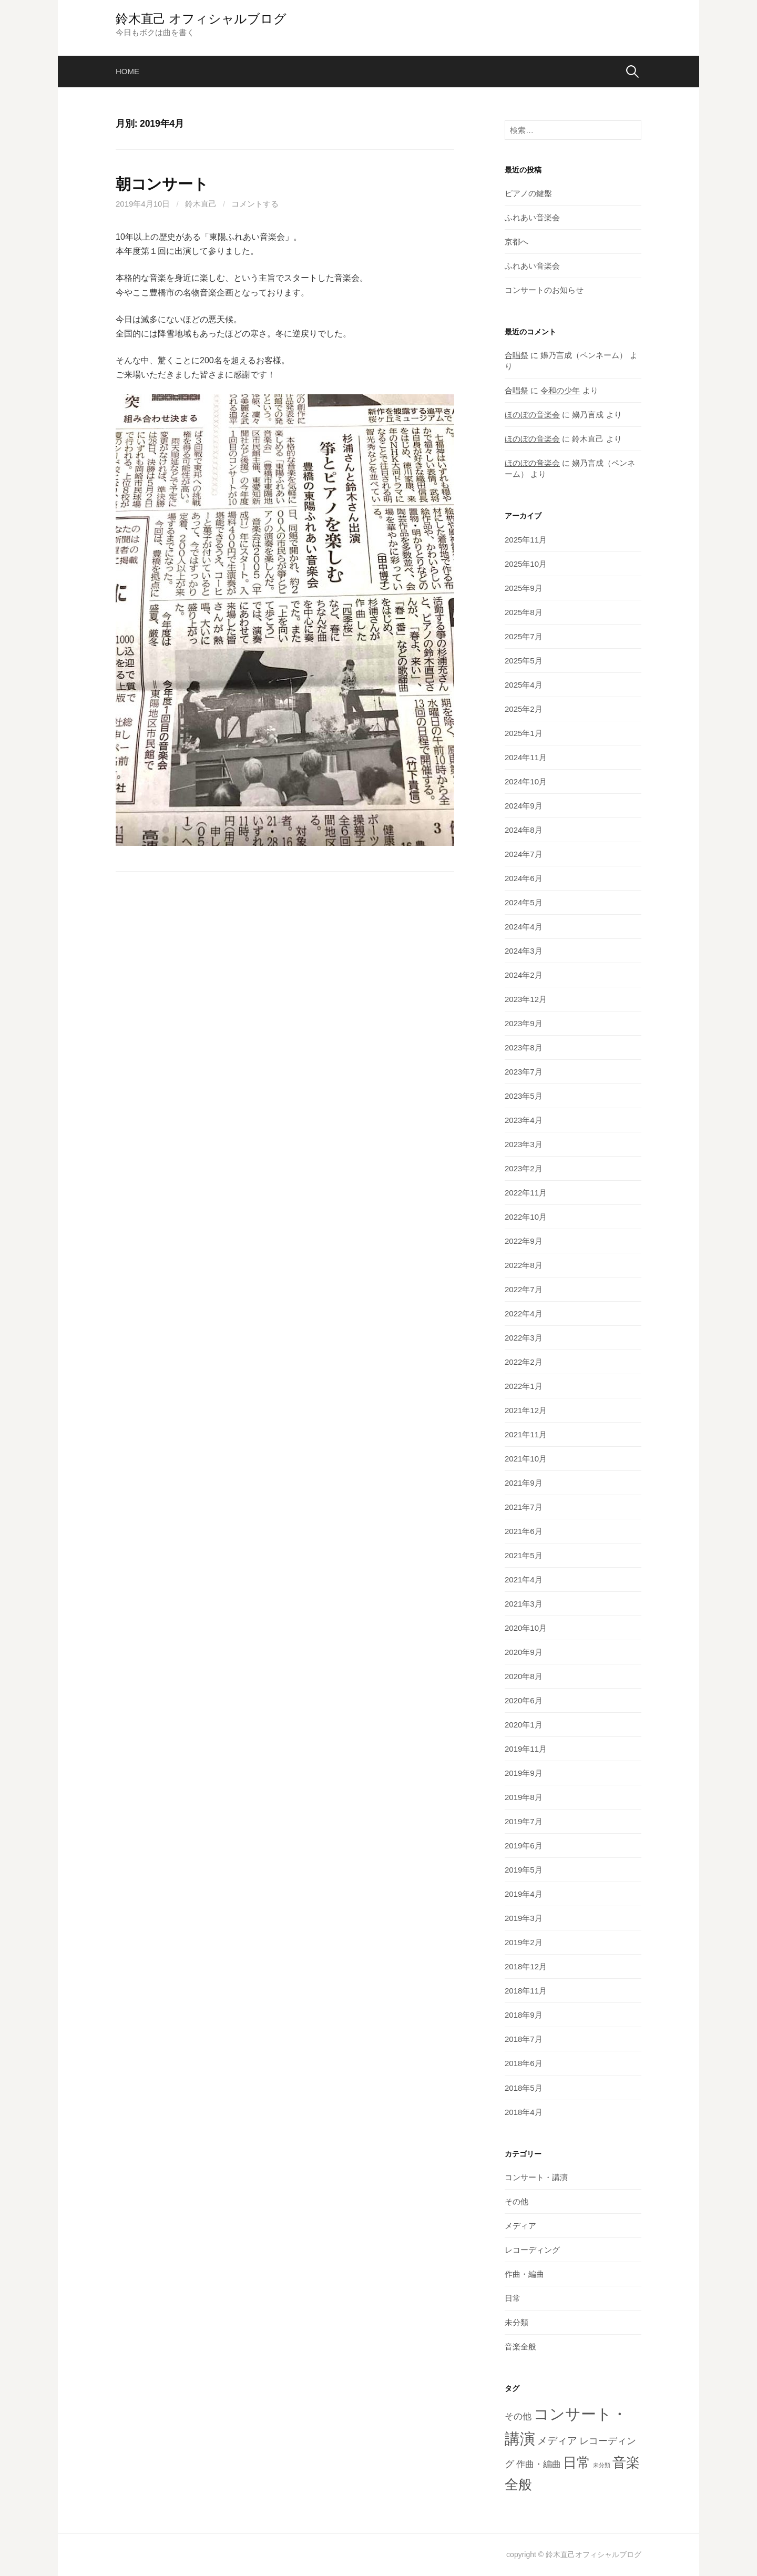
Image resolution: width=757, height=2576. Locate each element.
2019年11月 (526, 1748)
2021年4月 (524, 1579)
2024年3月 (524, 950)
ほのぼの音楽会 (532, 414)
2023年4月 (524, 1120)
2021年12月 (526, 1410)
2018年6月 (524, 2063)
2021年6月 (524, 1531)
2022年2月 (524, 1361)
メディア (520, 2225)
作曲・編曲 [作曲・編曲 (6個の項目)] (538, 2464)
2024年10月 (526, 781)
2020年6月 (524, 1700)
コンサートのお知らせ (544, 289)
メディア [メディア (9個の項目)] (557, 2440)
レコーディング (532, 2249)
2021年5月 (524, 1555)
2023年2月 (524, 1168)
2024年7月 (524, 854)
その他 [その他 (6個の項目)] (518, 2416)
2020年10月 (526, 1627)
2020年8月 (524, 1676)
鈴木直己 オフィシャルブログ (201, 19)
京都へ (516, 241)
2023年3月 (524, 1144)
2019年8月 (524, 1797)
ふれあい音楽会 (532, 217)
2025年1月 (524, 733)
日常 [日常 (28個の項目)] (576, 2462)
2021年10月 (526, 1458)
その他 (516, 2201)
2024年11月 (526, 757)
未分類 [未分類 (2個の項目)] (601, 2465)
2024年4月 (524, 926)
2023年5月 (524, 1095)
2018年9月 (524, 2014)
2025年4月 (524, 684)
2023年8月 (524, 1047)
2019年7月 (524, 1821)
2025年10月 (526, 563)
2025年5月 (524, 660)
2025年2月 (524, 708)
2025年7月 (524, 636)
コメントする (255, 203)
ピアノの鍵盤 (528, 193)
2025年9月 (524, 588)
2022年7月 (524, 1289)
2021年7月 (524, 1506)
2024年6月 (524, 878)
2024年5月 (524, 902)
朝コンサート (162, 184)
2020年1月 (524, 1724)
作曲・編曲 (524, 2274)
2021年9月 (524, 1482)
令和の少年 (560, 390)
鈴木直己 (201, 203)
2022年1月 (524, 1386)
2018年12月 (526, 1966)
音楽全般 (520, 2346)
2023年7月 (524, 1071)
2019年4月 (524, 1893)
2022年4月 (524, 1313)
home (127, 71)
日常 (512, 2298)
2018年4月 (524, 2112)
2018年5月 (524, 2087)
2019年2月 (524, 1942)
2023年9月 (524, 1023)
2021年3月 (524, 1603)
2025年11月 (526, 539)
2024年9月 (524, 805)
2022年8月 (524, 1265)
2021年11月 (526, 1434)
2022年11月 (526, 1192)
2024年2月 (524, 974)
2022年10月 (526, 1216)
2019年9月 (524, 1773)
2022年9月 (524, 1240)
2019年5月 (524, 1869)
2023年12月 (526, 999)
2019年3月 (524, 1918)
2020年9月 (524, 1652)
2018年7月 (524, 2039)
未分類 (516, 2322)
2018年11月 (526, 1990)
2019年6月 (524, 1845)
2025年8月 (524, 612)
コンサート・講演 (536, 2177)
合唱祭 (516, 355)
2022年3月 (524, 1337)
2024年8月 (524, 829)
